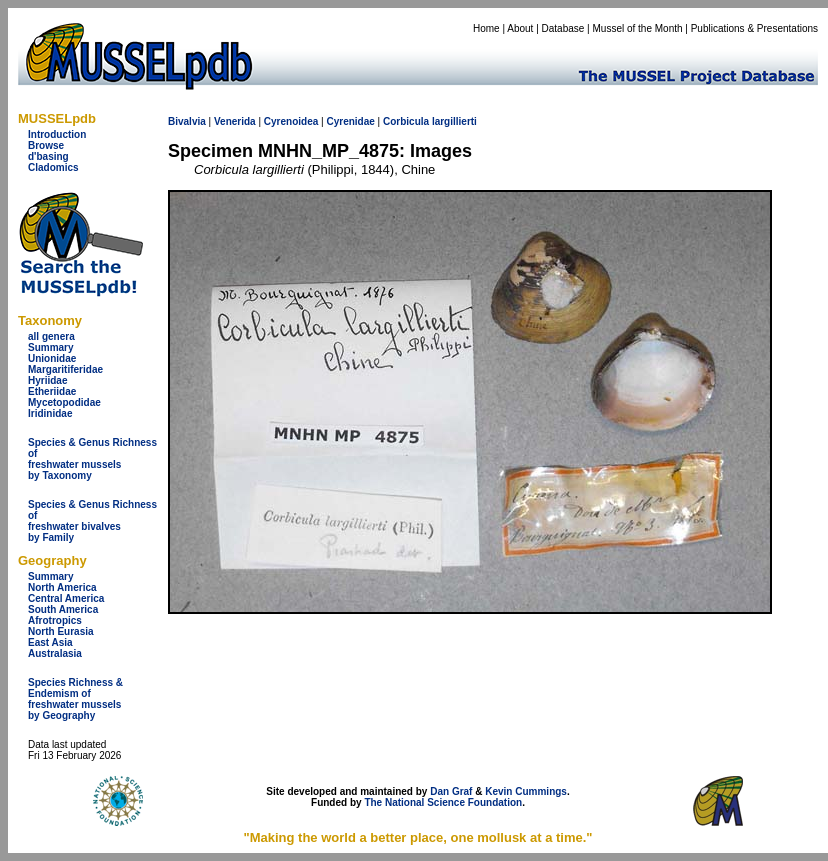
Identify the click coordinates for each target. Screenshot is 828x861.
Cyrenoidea (291, 121)
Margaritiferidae (65, 369)
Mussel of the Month (638, 28)
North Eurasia (61, 631)
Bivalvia (187, 121)
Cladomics (53, 167)
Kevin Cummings (526, 791)
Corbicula (406, 121)
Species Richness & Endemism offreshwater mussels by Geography (75, 699)
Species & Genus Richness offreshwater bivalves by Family (92, 521)
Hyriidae (47, 380)
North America (62, 587)
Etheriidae (52, 391)
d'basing (48, 156)
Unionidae (52, 358)
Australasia (55, 653)
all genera (51, 336)
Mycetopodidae (64, 402)
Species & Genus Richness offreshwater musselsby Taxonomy (92, 459)
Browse (46, 145)
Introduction (57, 134)
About (520, 28)
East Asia (50, 642)
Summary (51, 347)
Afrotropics (55, 620)
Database (563, 28)
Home (486, 28)
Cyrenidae (350, 121)
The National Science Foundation (443, 802)
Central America (66, 598)
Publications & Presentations (754, 28)
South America (63, 609)
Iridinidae (50, 413)
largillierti (454, 121)
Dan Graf (451, 791)
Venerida (235, 121)
